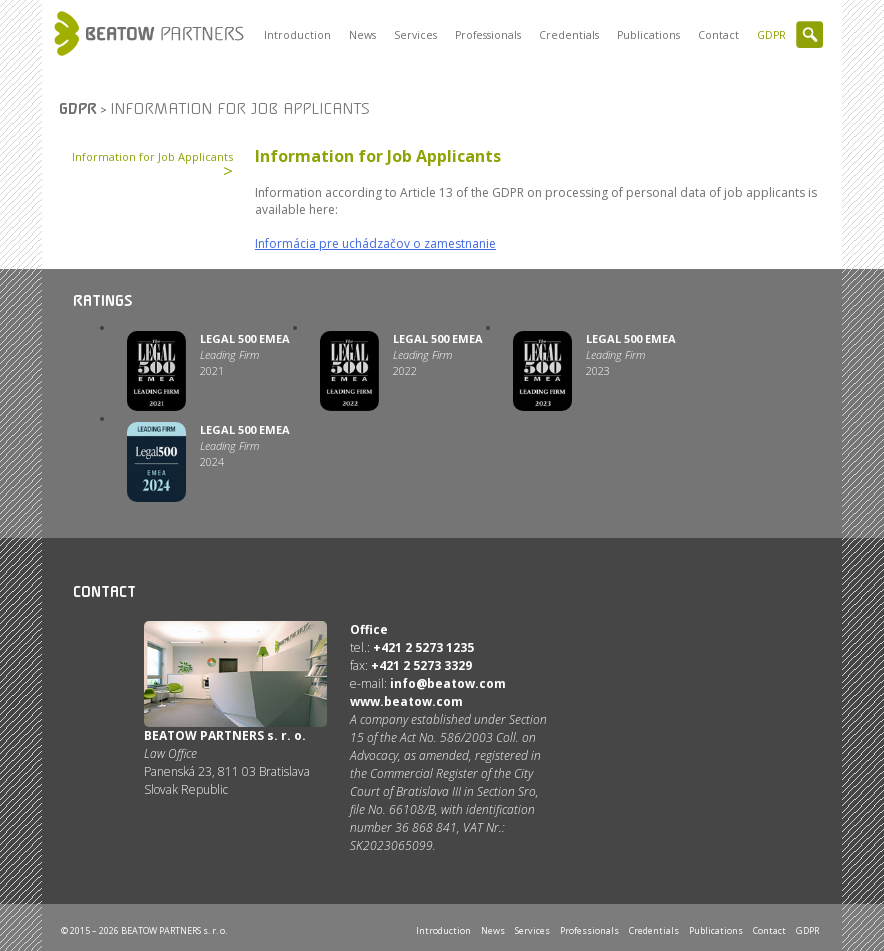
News (362, 35)
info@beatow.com (448, 683)
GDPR (771, 35)
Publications (648, 35)
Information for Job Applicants (152, 156)
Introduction (297, 35)
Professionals (488, 35)
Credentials (569, 35)
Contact (718, 35)
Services (415, 35)
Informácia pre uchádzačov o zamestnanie (375, 243)
